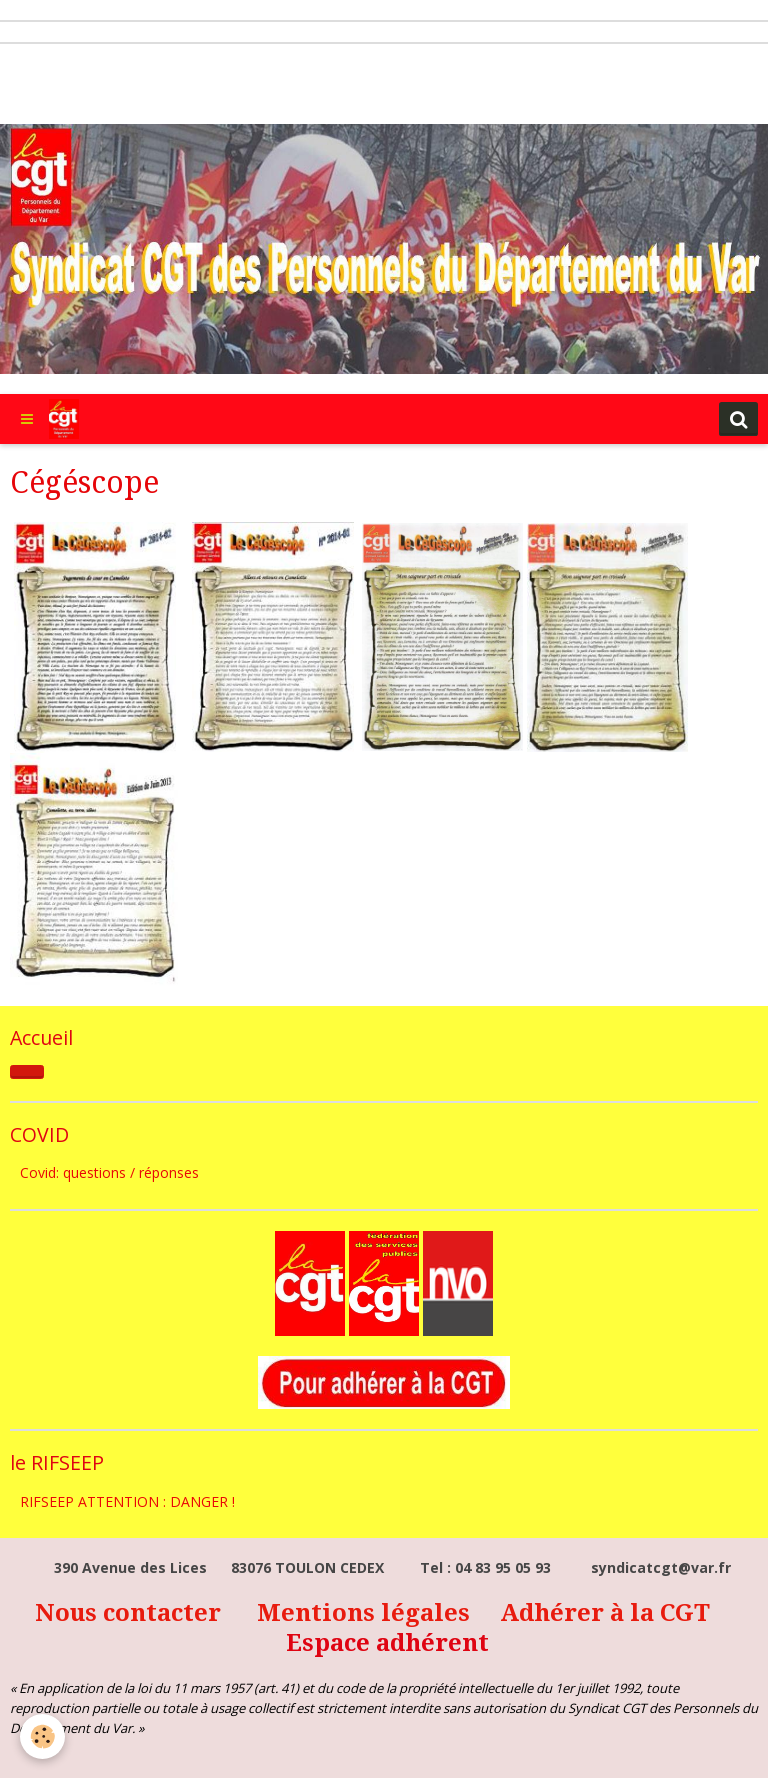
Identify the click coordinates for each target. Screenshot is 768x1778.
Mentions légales (366, 1613)
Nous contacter (131, 1613)
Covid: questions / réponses (109, 1172)
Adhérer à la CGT (605, 1613)
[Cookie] (42, 1736)
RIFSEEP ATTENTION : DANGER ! (127, 1501)
